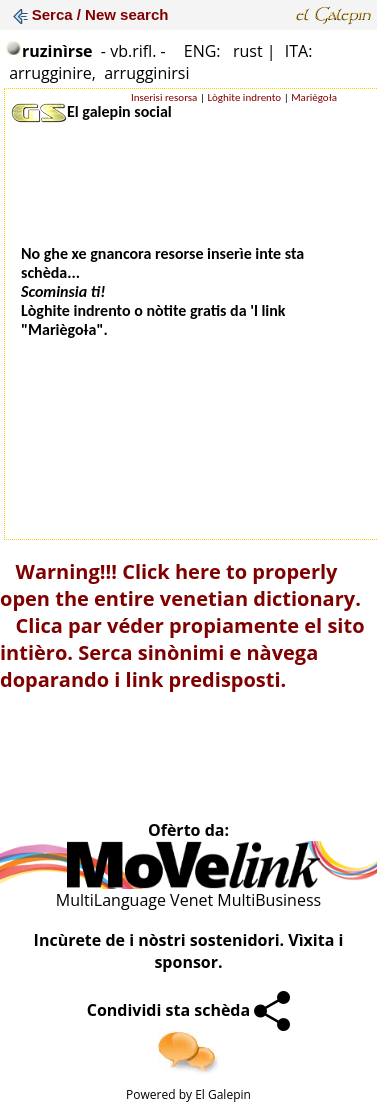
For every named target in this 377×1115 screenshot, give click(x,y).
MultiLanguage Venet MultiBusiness (188, 900)
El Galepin (223, 1094)
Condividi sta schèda (189, 1010)
